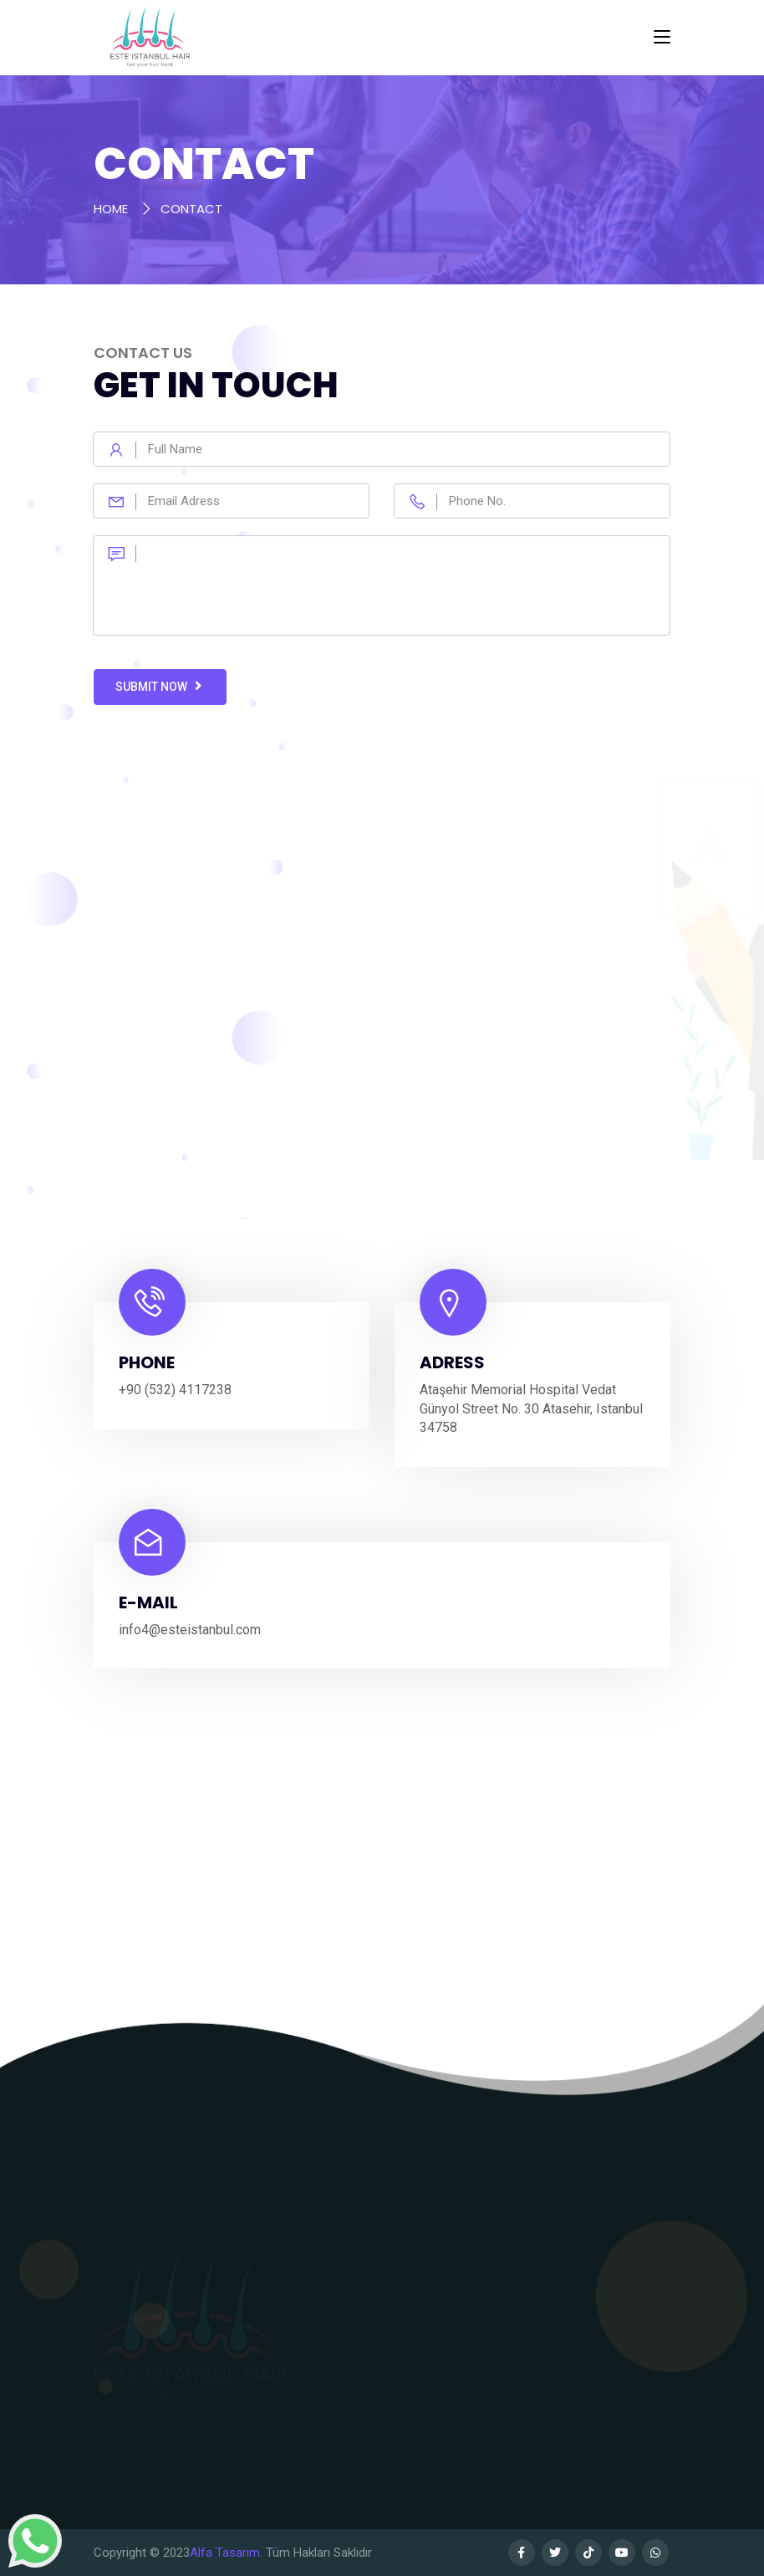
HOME (111, 208)
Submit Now (160, 686)
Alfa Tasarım (225, 2552)
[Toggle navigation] (662, 37)
